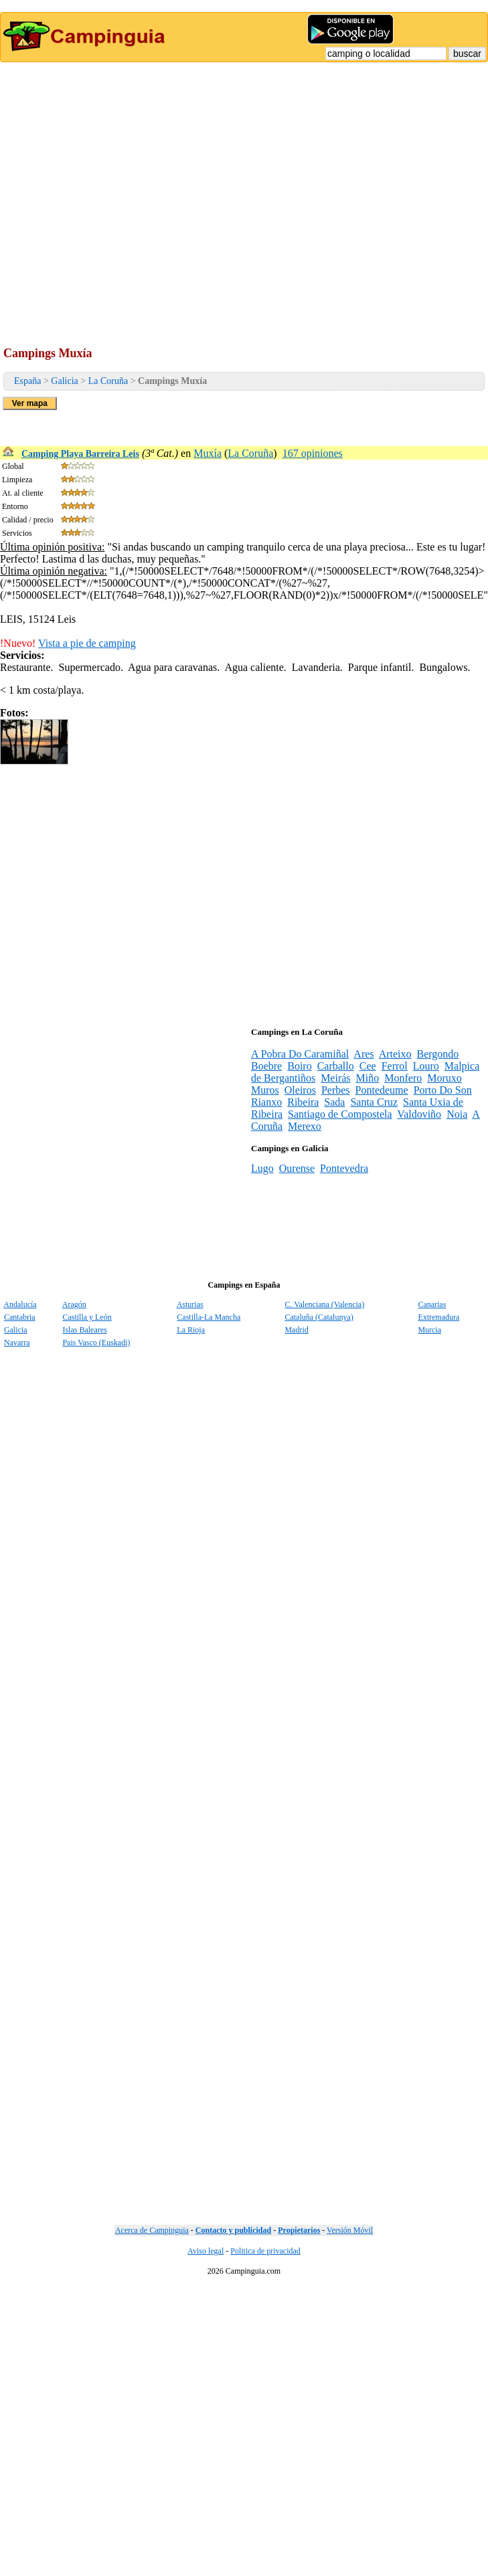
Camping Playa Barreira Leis (80, 454)
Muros (265, 1090)
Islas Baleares (84, 1329)
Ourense (297, 1168)
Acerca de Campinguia (152, 2230)
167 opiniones (312, 453)
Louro (426, 1066)
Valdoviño (419, 1114)
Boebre (266, 1066)
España (27, 381)
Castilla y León (86, 1317)
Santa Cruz (374, 1102)
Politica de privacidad (265, 2251)
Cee (367, 1066)
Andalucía (19, 1304)
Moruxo (444, 1078)
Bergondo (438, 1054)
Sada (334, 1102)
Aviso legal (205, 2251)
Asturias (190, 1304)
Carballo (335, 1066)
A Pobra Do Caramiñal (300, 1054)
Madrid (296, 1329)
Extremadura (438, 1317)
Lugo (262, 1168)
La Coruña (108, 381)
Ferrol (395, 1066)
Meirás (335, 1078)
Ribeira (303, 1102)
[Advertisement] (125, 194)
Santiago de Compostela (340, 1114)
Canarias (432, 1304)
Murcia (429, 1329)
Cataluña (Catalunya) (318, 1317)
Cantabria (19, 1317)
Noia (456, 1114)
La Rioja (191, 1329)
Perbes (335, 1090)
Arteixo (395, 1054)
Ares (363, 1054)
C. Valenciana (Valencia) (324, 1304)
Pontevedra (344, 1168)
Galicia (64, 381)
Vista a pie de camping (87, 643)
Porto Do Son (443, 1090)
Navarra (17, 1342)
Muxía (207, 453)
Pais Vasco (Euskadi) (96, 1342)
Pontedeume (381, 1090)
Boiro (299, 1066)
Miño (368, 1078)
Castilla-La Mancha (208, 1317)
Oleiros (300, 1090)
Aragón (74, 1304)
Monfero (403, 1078)
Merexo (304, 1126)
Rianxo (266, 1102)
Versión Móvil (350, 2230)
